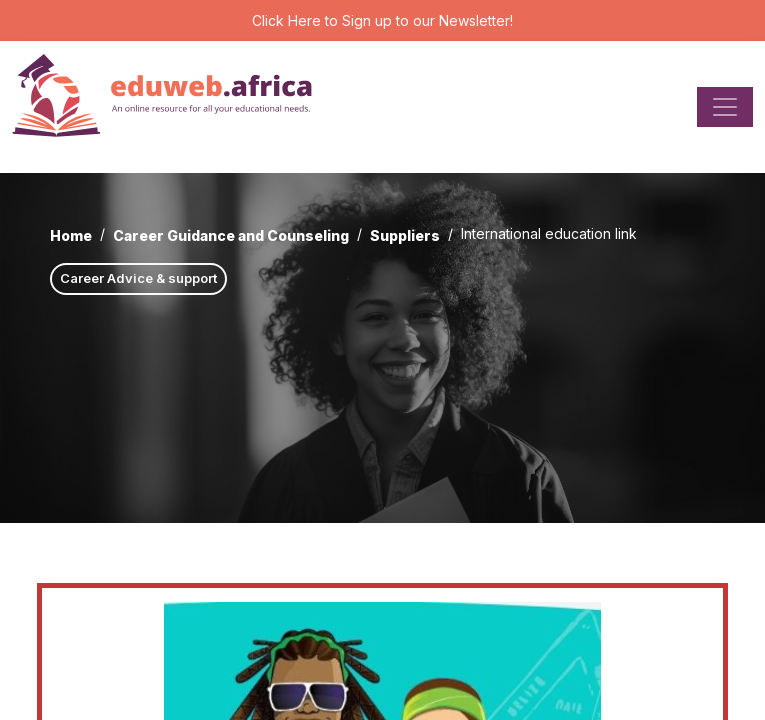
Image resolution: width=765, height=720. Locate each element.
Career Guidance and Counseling (231, 235)
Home (71, 235)
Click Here (286, 20)
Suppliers (405, 235)
